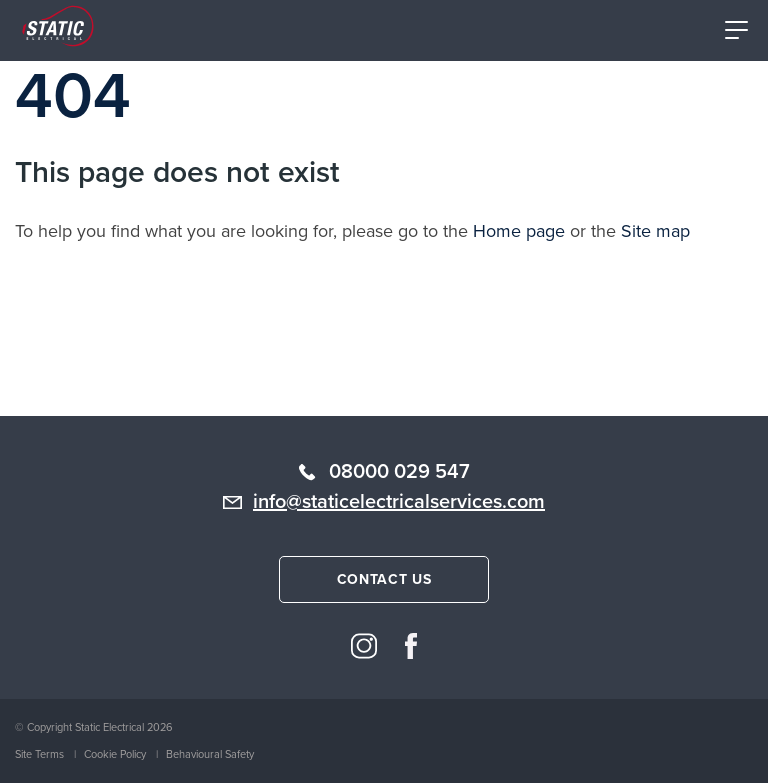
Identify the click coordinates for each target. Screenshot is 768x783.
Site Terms (39, 754)
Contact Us (384, 579)
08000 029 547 (399, 471)
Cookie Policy (115, 754)
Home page (519, 231)
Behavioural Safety (210, 754)
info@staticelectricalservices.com (399, 501)
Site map (655, 231)
